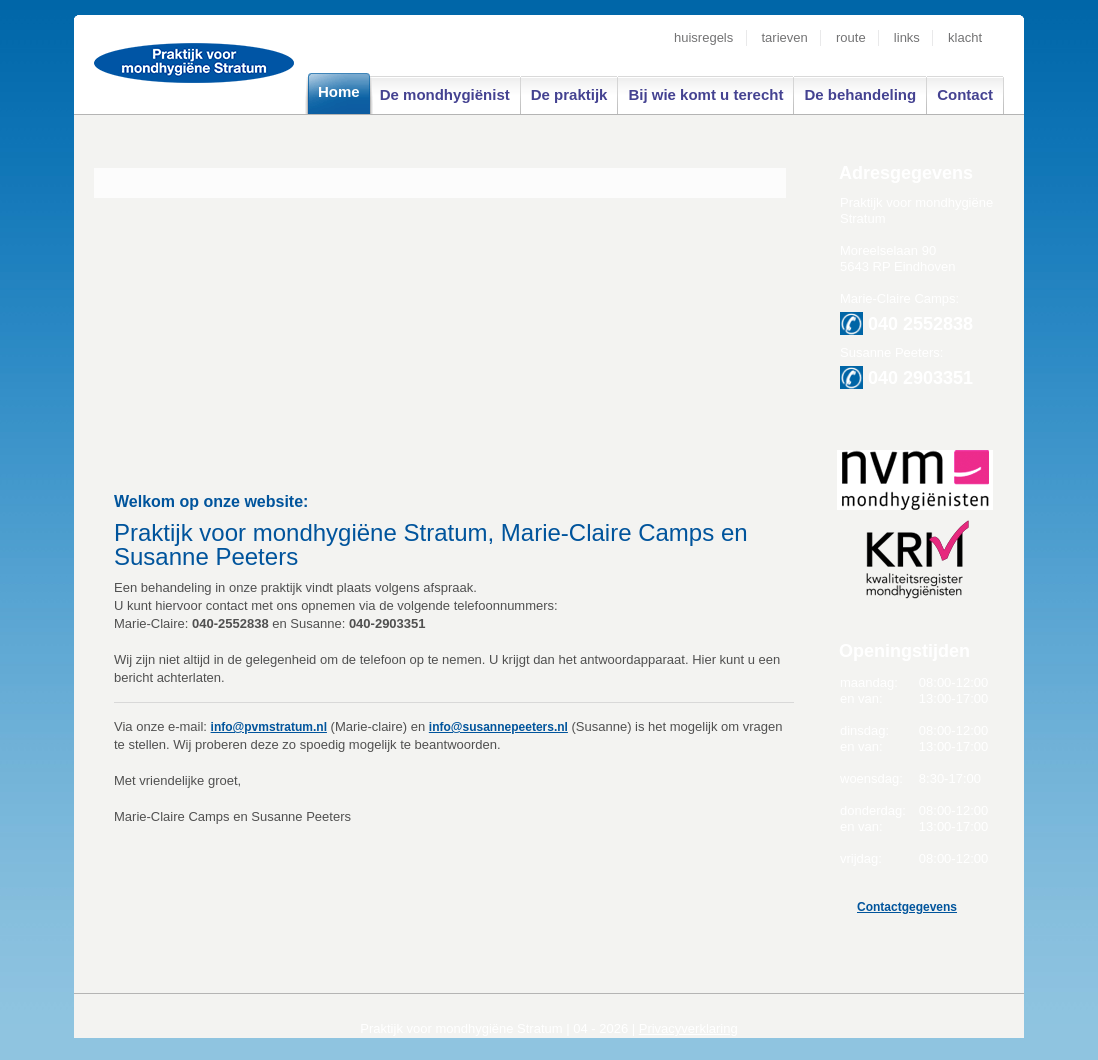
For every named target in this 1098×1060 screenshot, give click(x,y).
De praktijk (569, 94)
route (851, 37)
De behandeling (860, 94)
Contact (965, 94)
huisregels (703, 37)
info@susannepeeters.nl (498, 727)
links (910, 37)
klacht (965, 37)
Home (339, 91)
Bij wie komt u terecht (705, 94)
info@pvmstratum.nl (269, 727)
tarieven (785, 37)
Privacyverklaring (688, 1028)
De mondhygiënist (445, 94)
